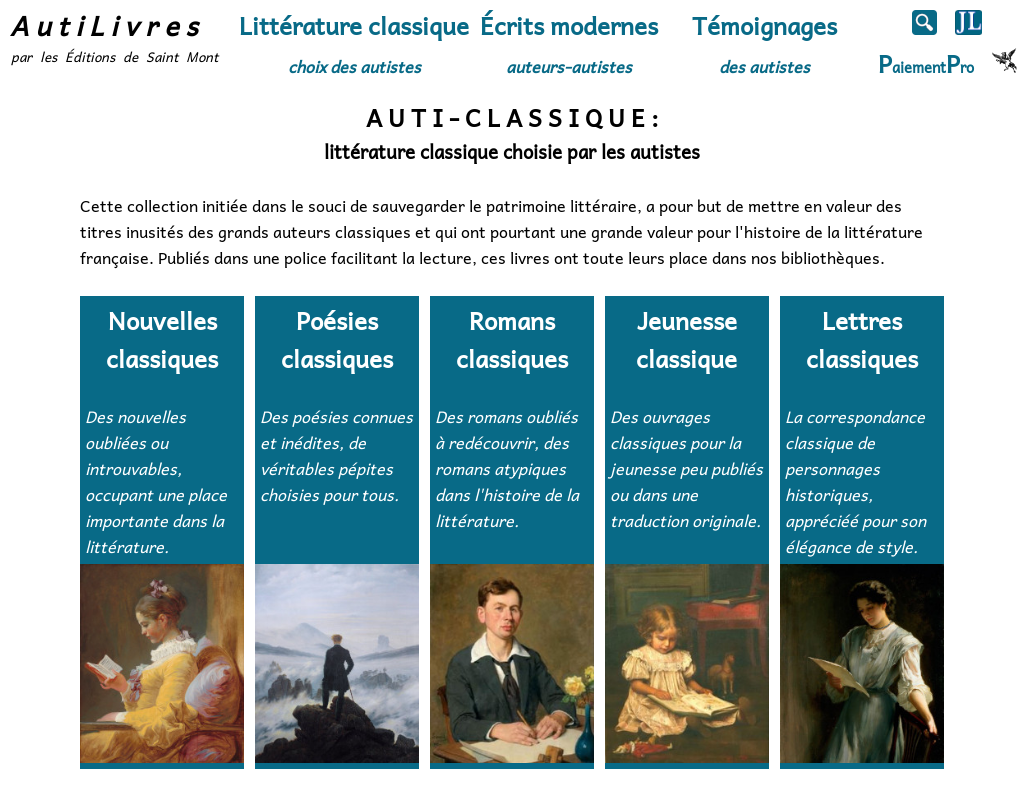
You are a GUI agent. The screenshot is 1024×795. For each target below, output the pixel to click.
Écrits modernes (569, 42)
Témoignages (764, 42)
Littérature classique (354, 42)
